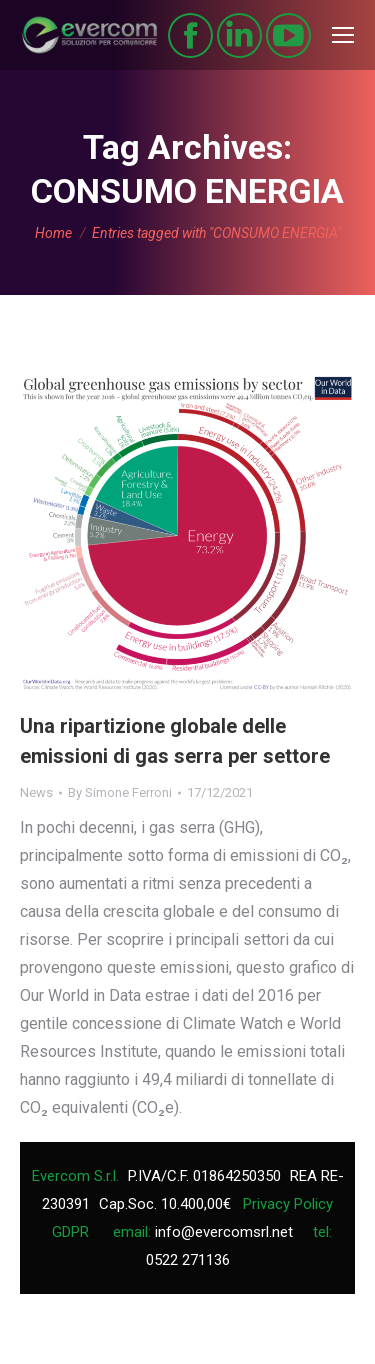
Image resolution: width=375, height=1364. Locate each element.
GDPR (70, 1232)
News (36, 792)
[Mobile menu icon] (343, 35)
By (120, 792)
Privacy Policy (288, 1204)
